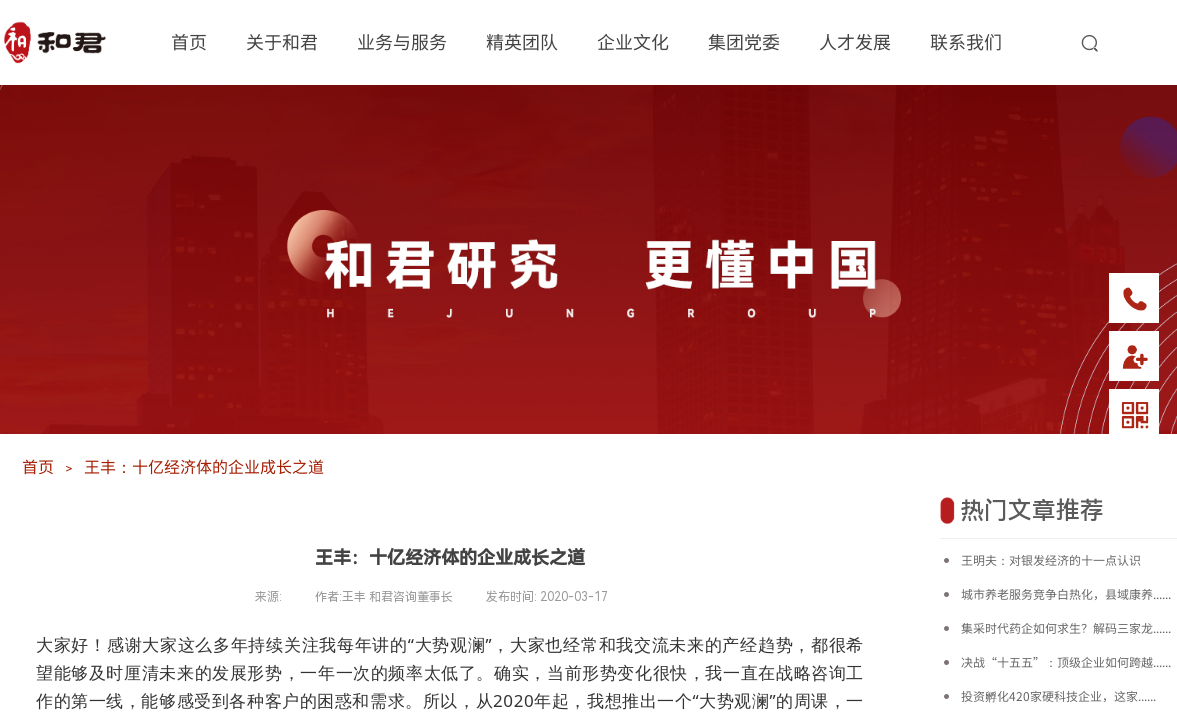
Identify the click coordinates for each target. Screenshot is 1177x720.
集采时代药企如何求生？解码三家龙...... (1066, 627)
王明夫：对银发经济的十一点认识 (1051, 559)
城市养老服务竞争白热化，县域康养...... (1066, 593)
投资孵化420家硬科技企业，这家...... (1058, 695)
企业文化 (633, 41)
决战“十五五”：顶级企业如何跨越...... (1066, 661)
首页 (189, 41)
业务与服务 (402, 41)
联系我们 (966, 41)
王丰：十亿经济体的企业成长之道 (204, 466)
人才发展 (855, 41)
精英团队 (522, 41)
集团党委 (744, 41)
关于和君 (282, 41)
